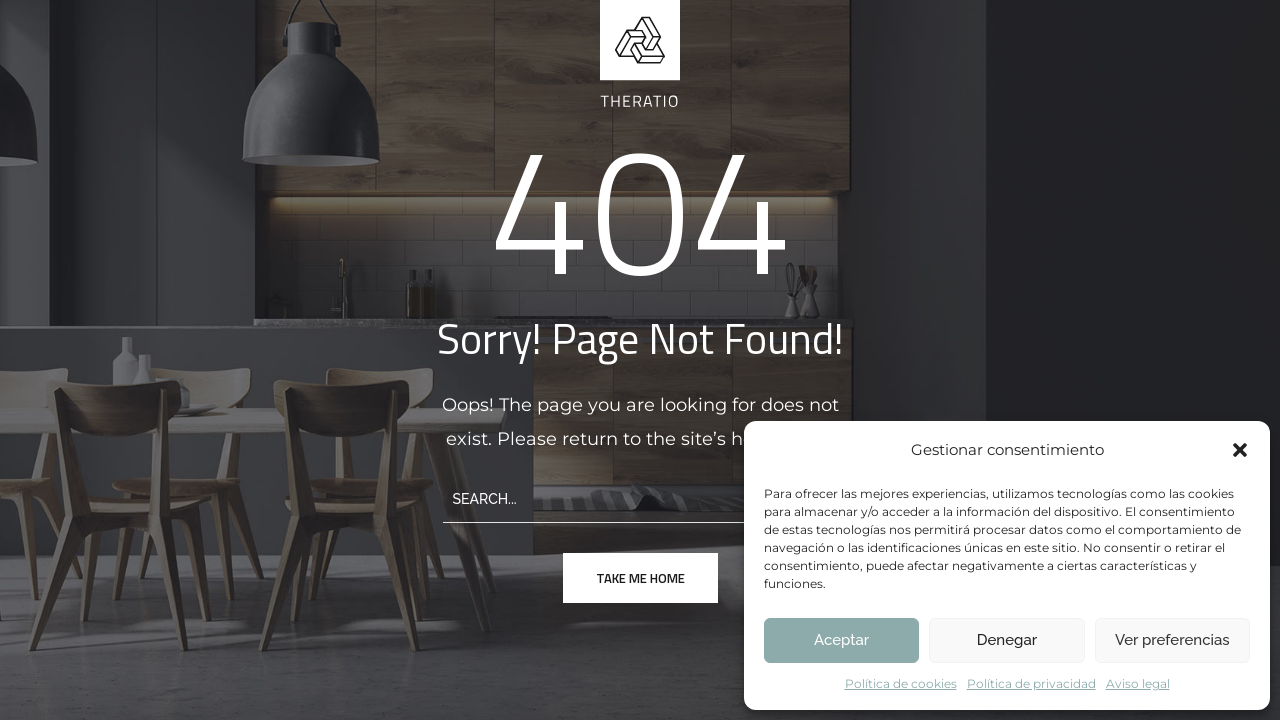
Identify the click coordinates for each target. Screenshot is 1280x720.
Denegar (1007, 640)
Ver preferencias (1172, 640)
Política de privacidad (1031, 683)
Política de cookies (901, 683)
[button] (1240, 450)
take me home (640, 578)
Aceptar (841, 640)
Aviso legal (1138, 683)
